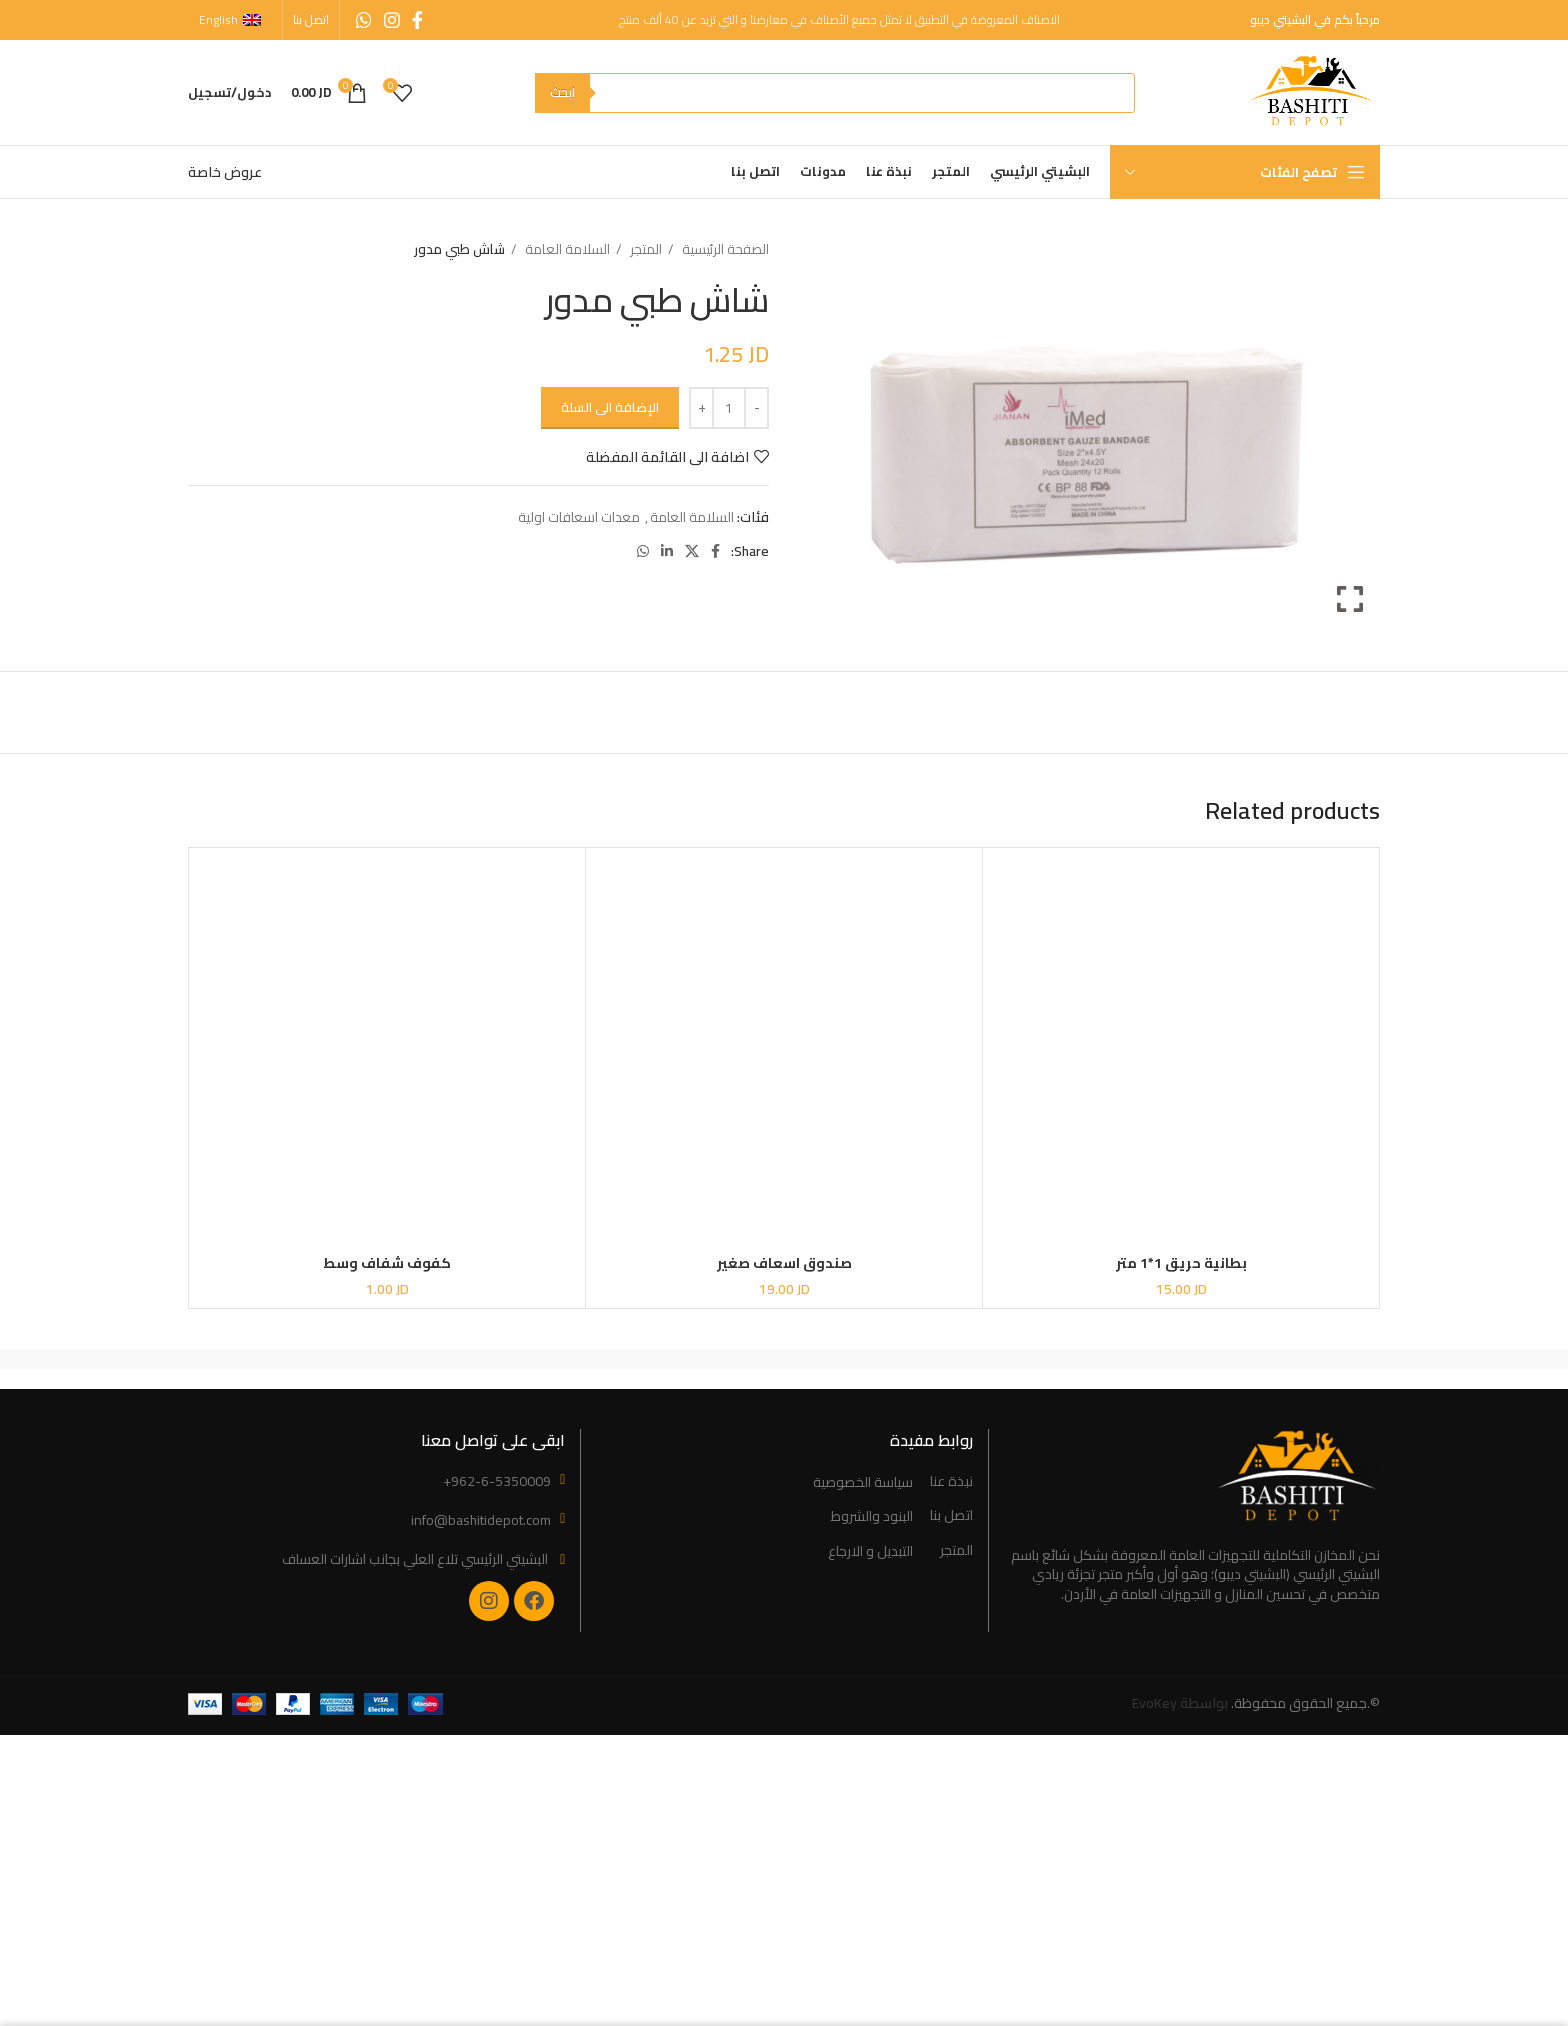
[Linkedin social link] (667, 551)
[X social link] (692, 551)
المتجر (644, 249)
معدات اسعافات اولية (579, 517)
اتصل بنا (951, 1516)
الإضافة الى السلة (610, 407)
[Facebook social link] (417, 20)
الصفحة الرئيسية (724, 249)
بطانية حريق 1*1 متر (1181, 1263)
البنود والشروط (872, 1517)
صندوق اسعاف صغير (784, 1263)
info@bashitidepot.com (481, 1520)
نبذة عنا (951, 1482)
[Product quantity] (729, 408)
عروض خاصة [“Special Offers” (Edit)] (225, 172)
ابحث (562, 92)
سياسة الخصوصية (863, 1483)
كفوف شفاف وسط (387, 1263)
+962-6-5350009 (497, 1481)
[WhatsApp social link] (364, 20)
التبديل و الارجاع (870, 1552)
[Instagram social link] (392, 20)
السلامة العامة (566, 249)
